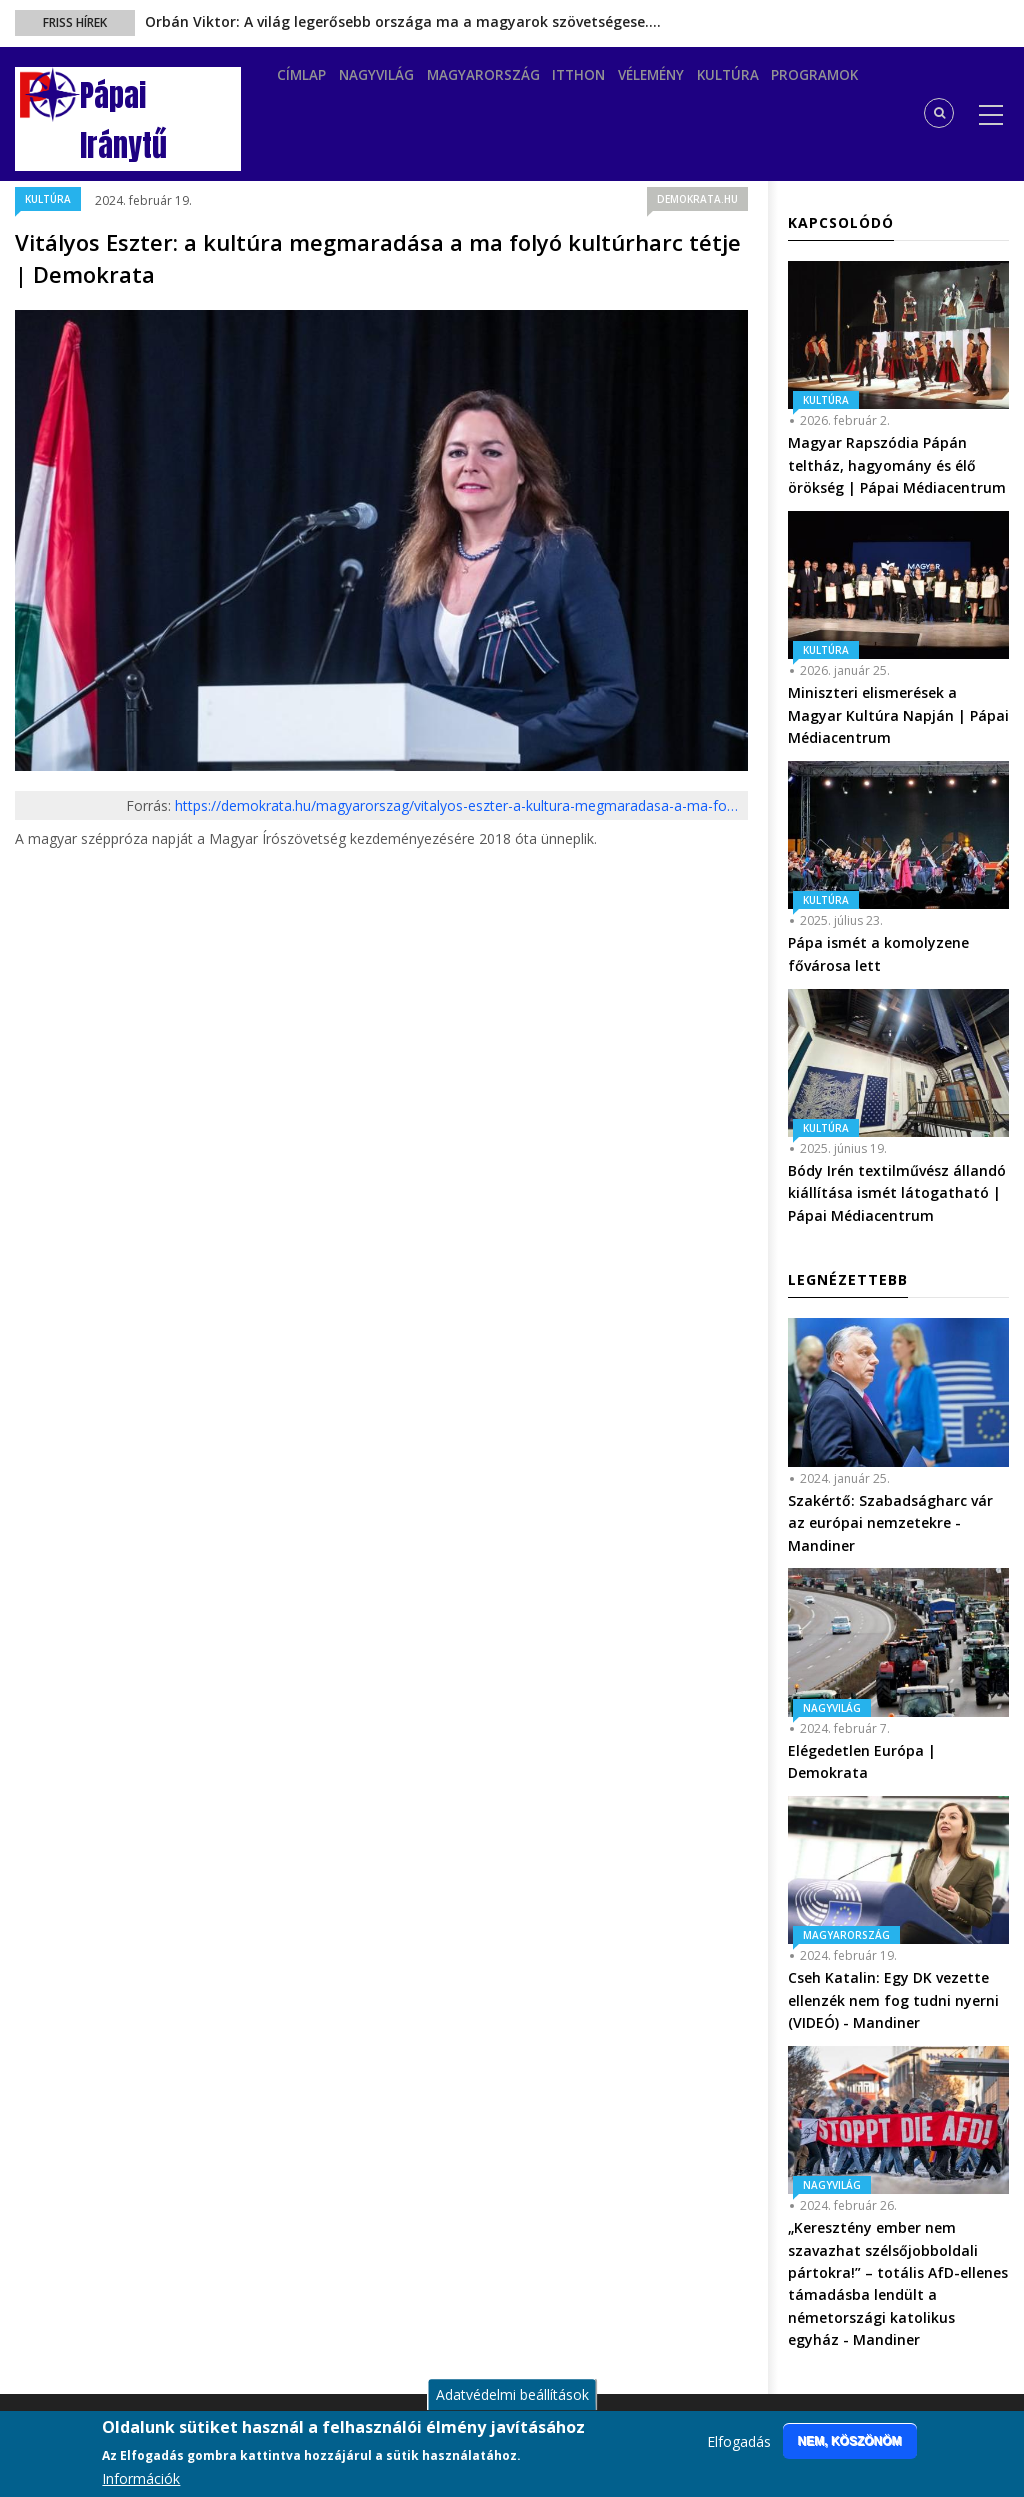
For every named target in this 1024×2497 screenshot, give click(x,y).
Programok (867, 87)
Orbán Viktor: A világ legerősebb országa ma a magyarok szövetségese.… (403, 21)
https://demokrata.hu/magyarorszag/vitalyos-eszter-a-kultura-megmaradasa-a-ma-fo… (456, 805)
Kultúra (773, 87)
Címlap (306, 87)
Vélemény (688, 87)
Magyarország (504, 87)
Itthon (607, 87)
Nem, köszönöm (850, 2441)
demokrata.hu (697, 199)
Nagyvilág (389, 87)
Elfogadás (739, 2441)
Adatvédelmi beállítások (512, 2394)
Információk (141, 2478)
